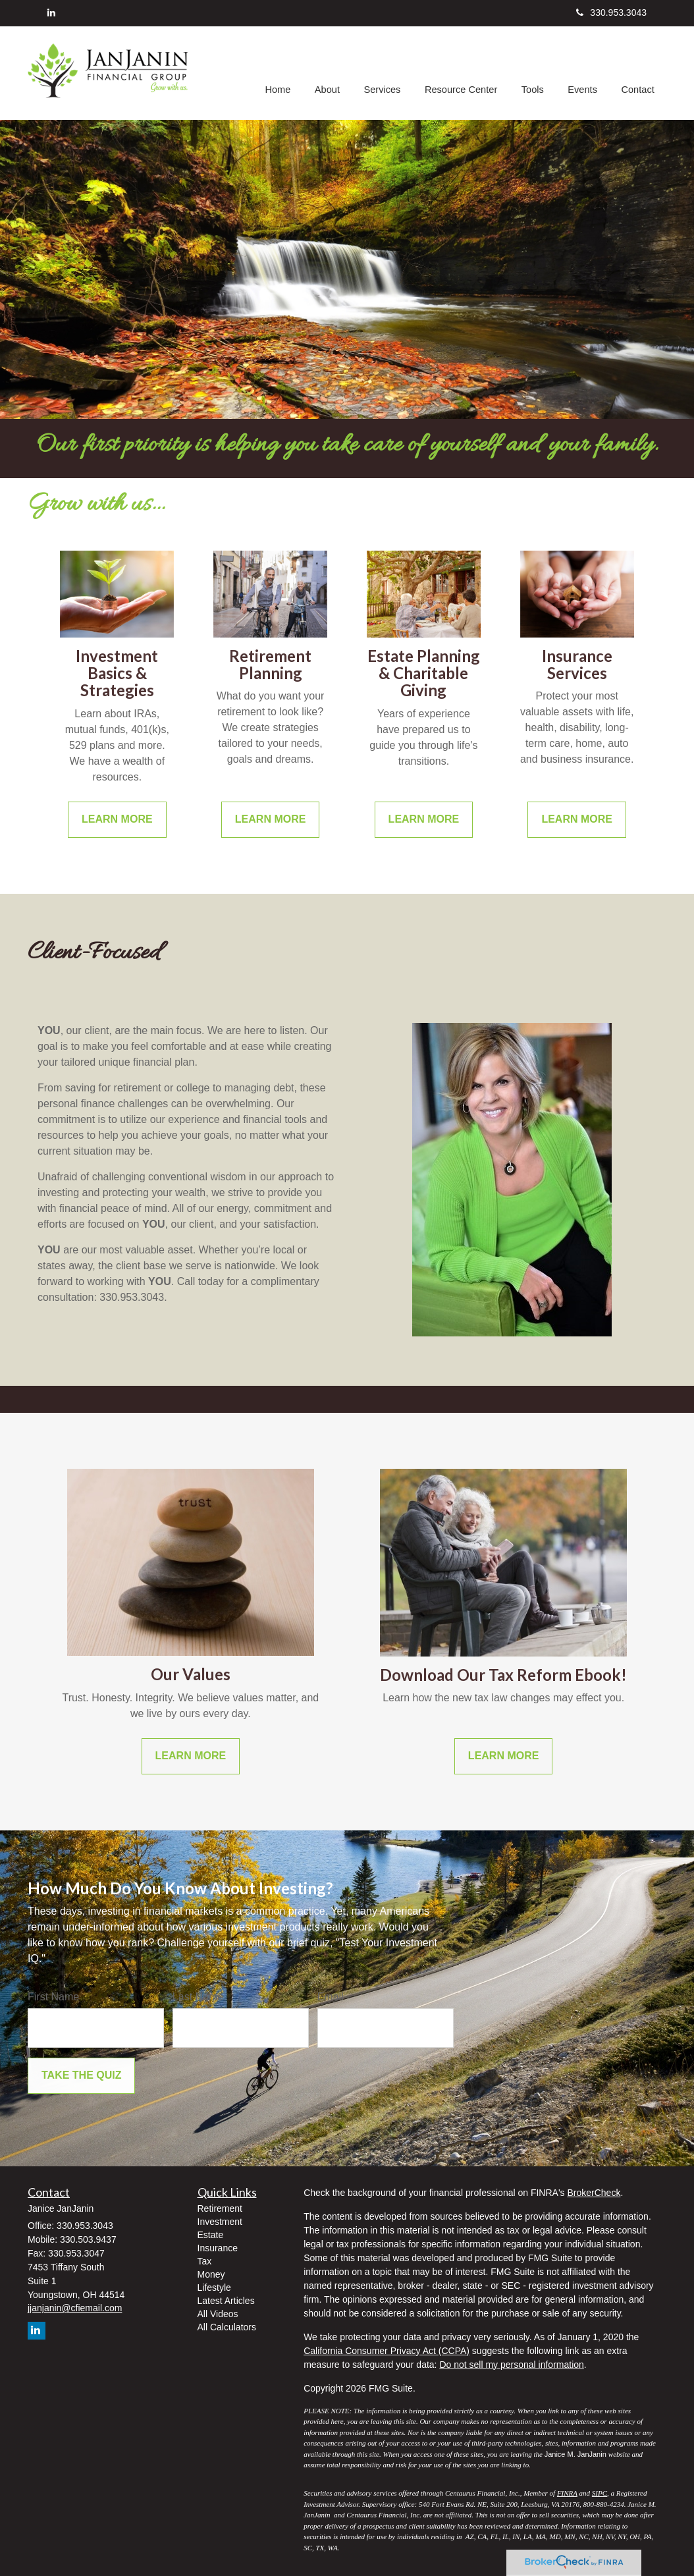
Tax (205, 2261)
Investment (220, 2221)
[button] (331, 73)
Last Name (198, 1996)
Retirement (220, 2208)
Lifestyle (214, 2287)
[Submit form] (81, 2076)
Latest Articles (226, 2300)
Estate (211, 2235)
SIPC (599, 2493)
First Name (53, 1996)
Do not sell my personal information (511, 2364)
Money (211, 2274)
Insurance (218, 2248)
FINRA (567, 2493)
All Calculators (227, 2327)
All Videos (218, 2314)
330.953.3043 (611, 12)
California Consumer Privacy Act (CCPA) (386, 2350)
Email (330, 1996)
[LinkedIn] (51, 12)
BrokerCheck (593, 2192)
